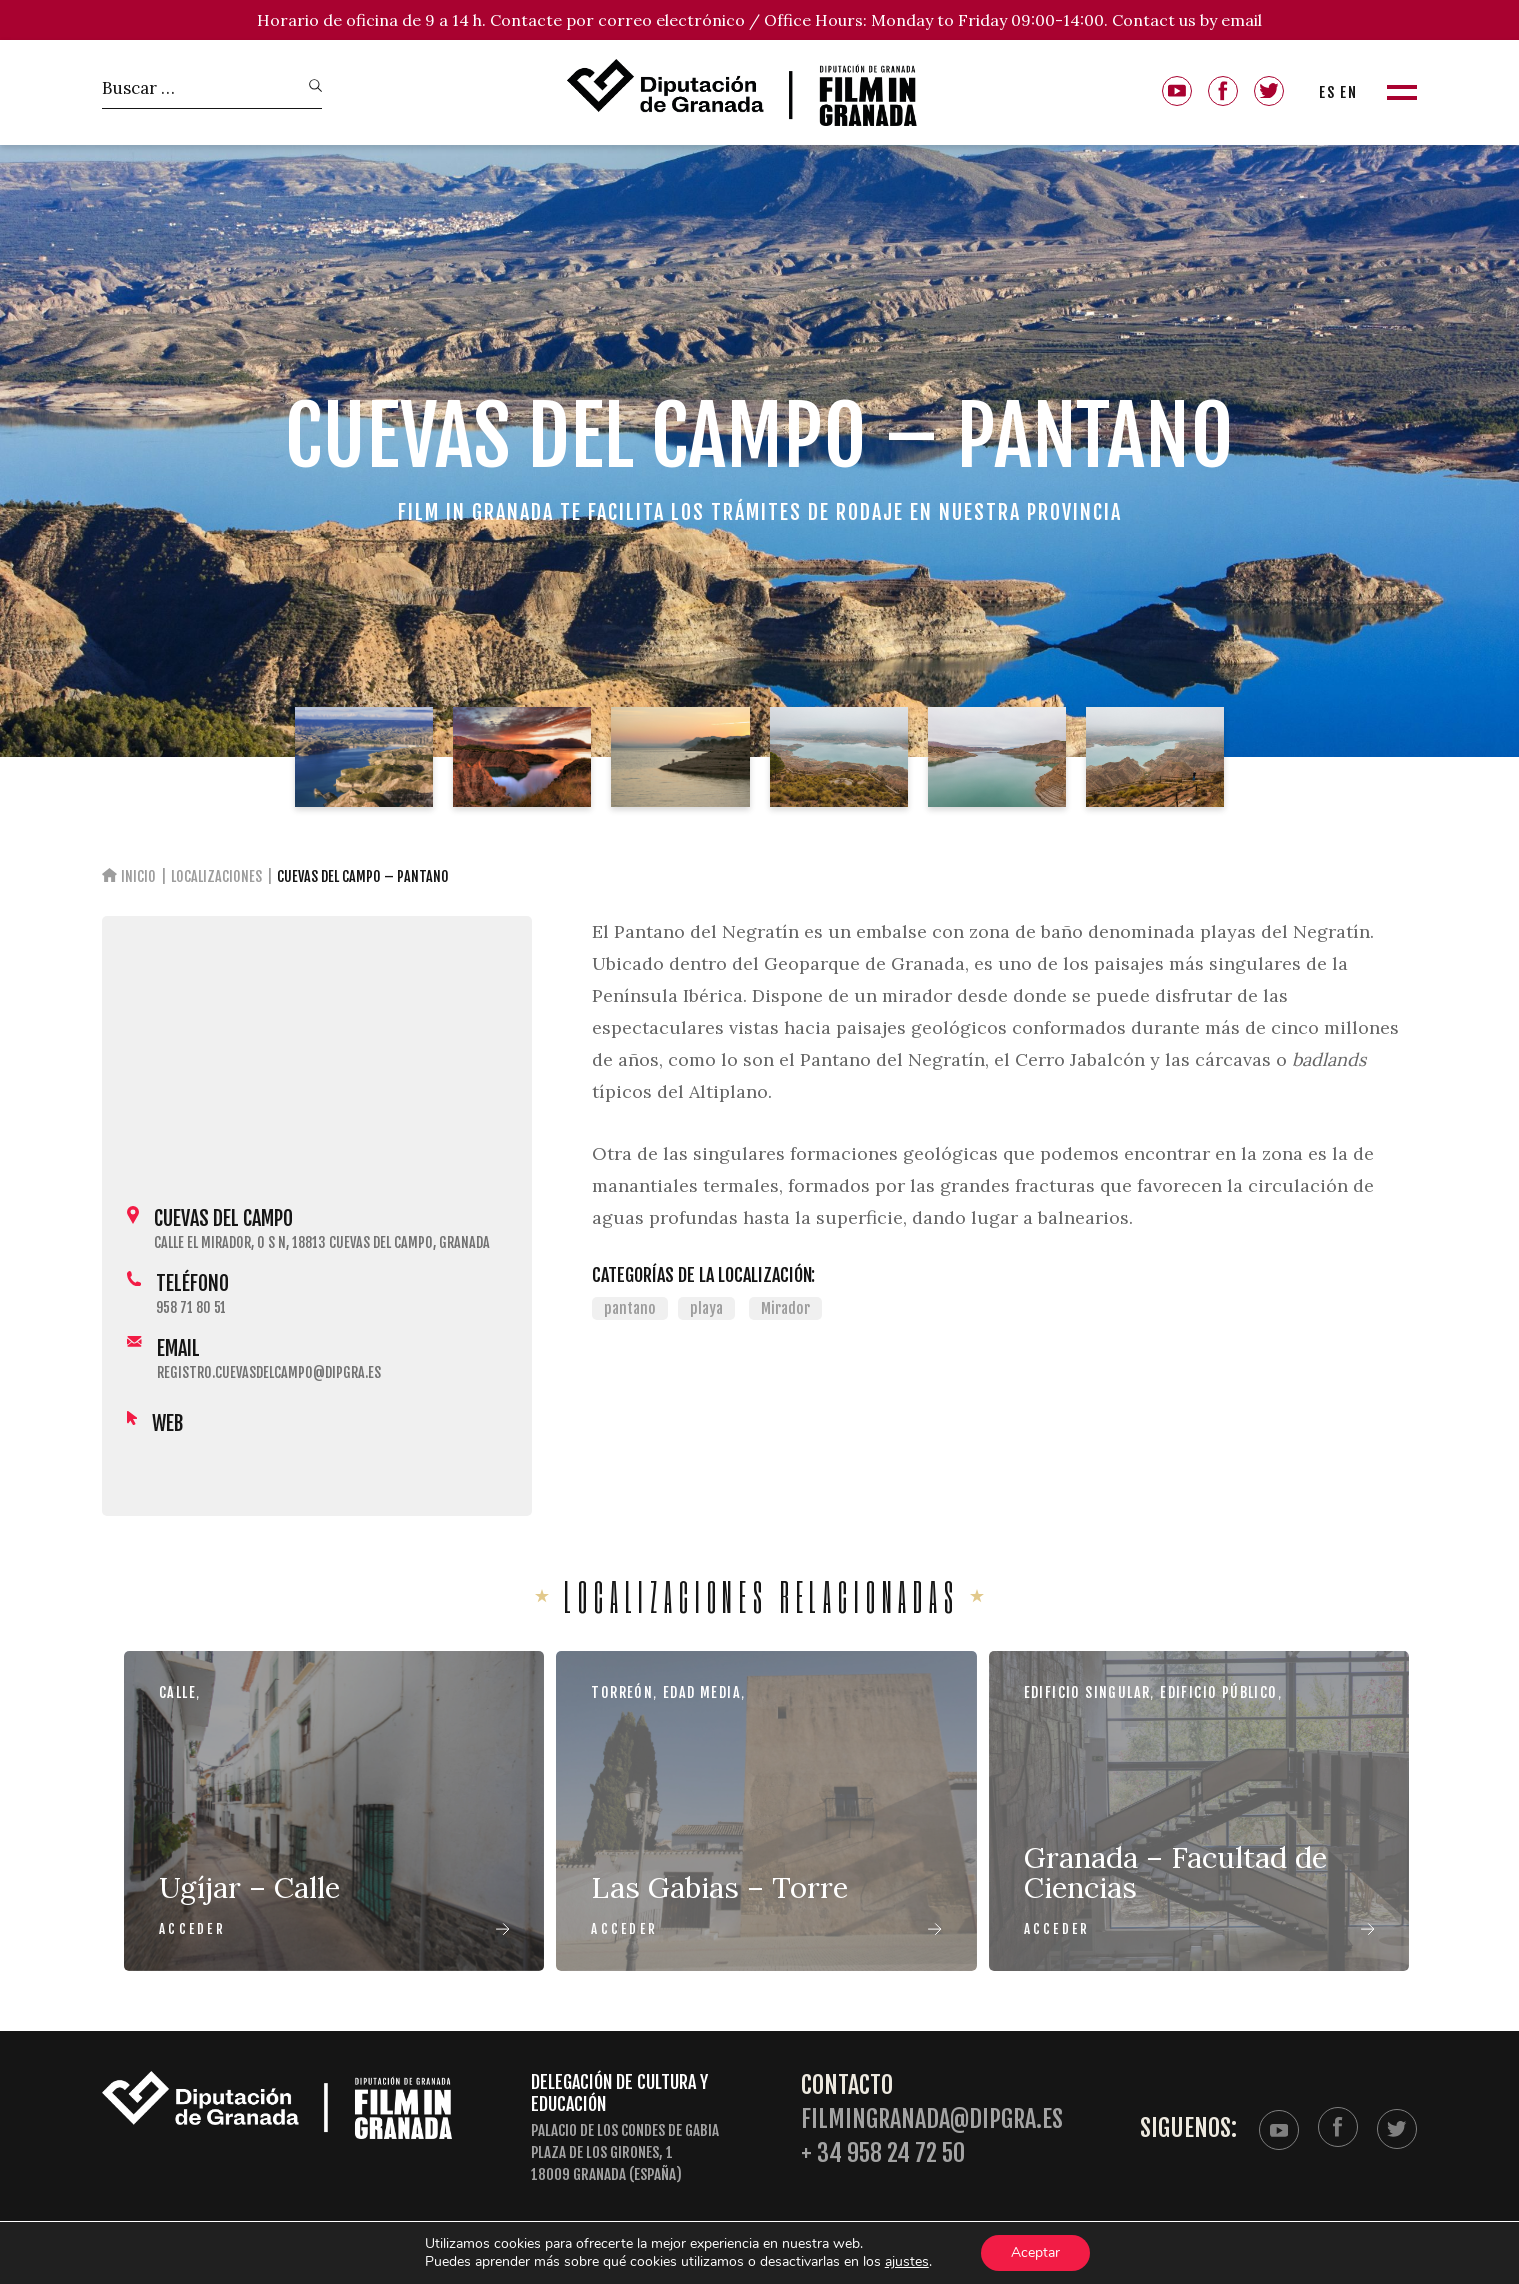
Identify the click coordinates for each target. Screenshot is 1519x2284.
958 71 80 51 (191, 1307)
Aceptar (1038, 2253)
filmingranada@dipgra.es (932, 2119)
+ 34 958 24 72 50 (883, 2153)
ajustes (908, 2262)
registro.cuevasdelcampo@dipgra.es (269, 1372)
